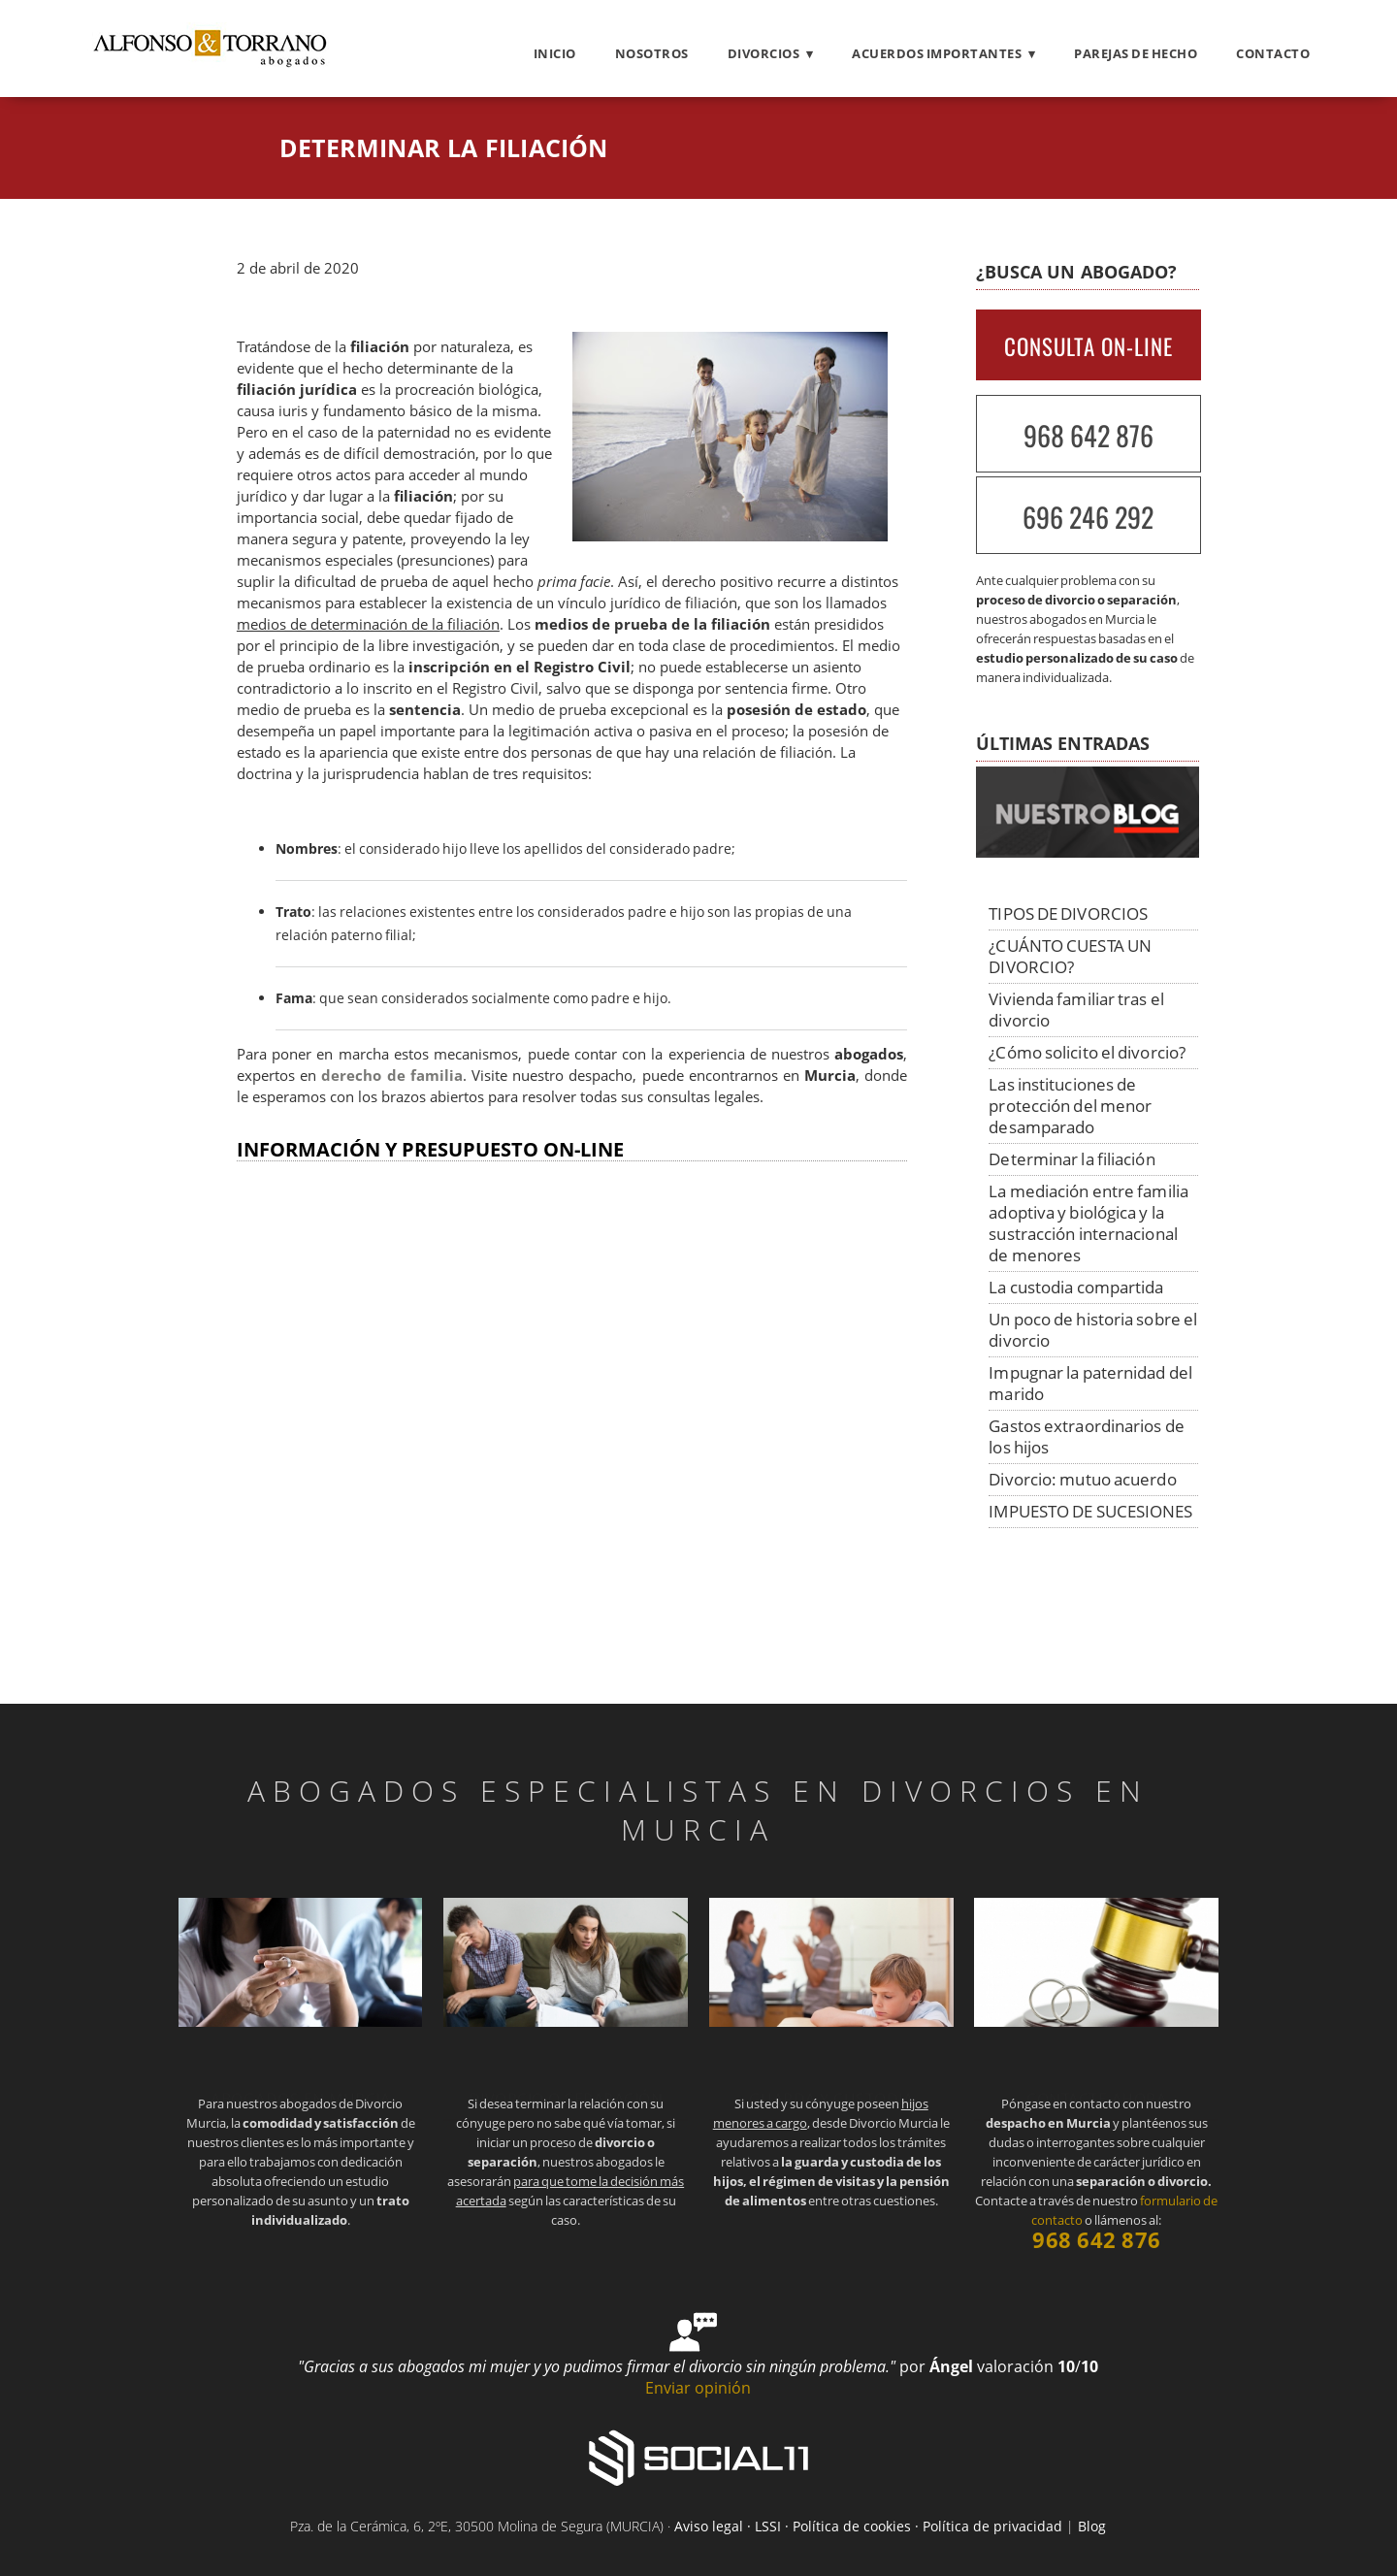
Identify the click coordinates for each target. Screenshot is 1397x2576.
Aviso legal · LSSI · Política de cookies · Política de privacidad (868, 2526)
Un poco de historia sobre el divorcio (1093, 1330)
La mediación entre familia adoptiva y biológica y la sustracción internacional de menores (1088, 1223)
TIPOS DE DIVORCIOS (1068, 913)
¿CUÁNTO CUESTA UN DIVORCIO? (1070, 956)
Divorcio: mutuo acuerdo (1082, 1479)
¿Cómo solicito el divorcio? (1087, 1052)
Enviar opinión (698, 2387)
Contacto (1273, 53)
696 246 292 (1088, 517)
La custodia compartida (1076, 1287)
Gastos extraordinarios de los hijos (1087, 1436)
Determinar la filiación (1071, 1159)
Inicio (555, 53)
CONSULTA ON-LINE (1088, 346)
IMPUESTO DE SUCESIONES (1090, 1511)
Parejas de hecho (1135, 53)
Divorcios (764, 53)
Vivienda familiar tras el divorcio (1076, 1009)
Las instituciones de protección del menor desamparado (1070, 1105)
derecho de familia (391, 1075)
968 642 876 (1088, 435)
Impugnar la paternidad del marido (1090, 1383)
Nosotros (652, 53)
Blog (1092, 2526)
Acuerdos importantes (937, 53)
